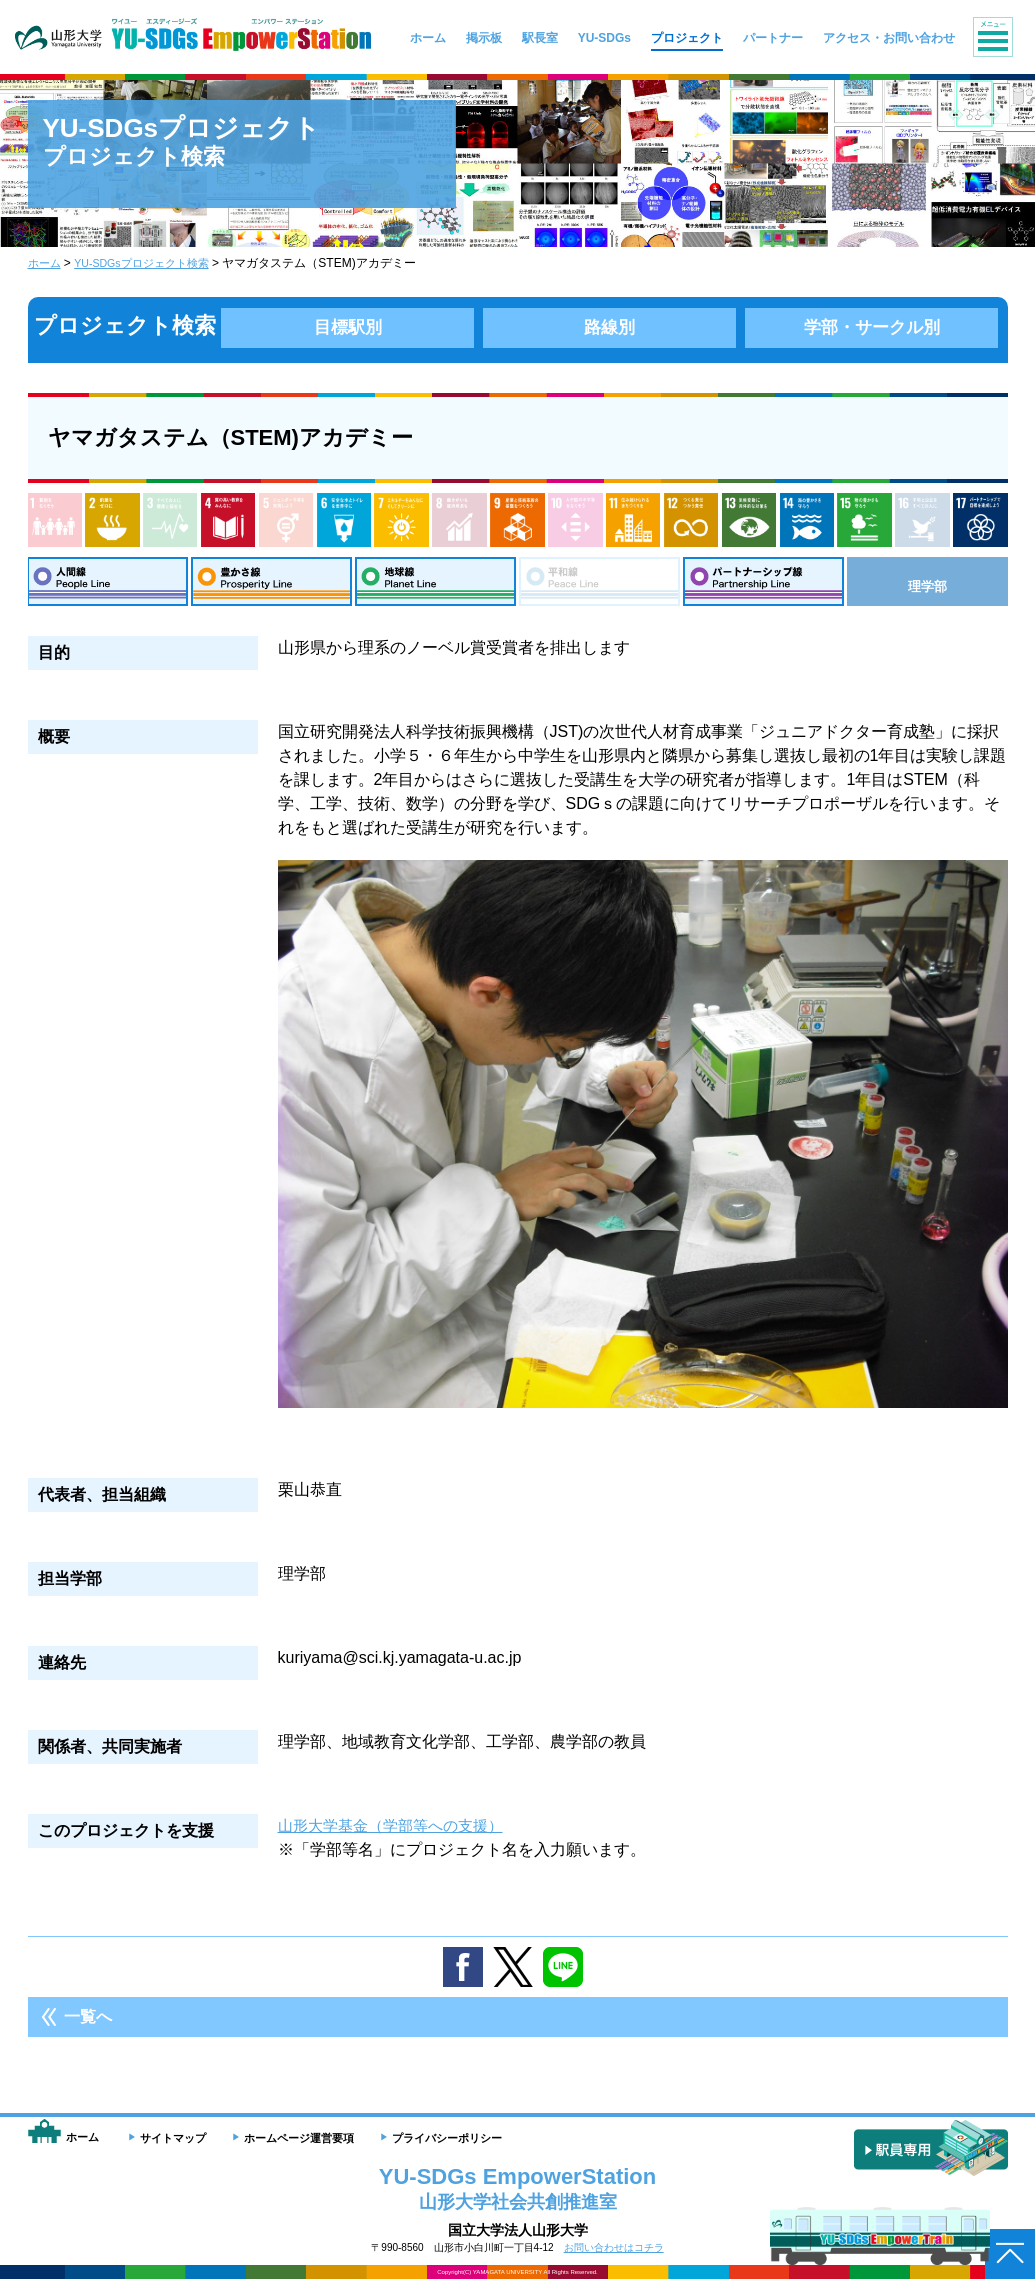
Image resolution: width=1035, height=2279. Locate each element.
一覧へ (88, 2024)
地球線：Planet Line (436, 584)
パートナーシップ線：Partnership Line (764, 584)
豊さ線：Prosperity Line (272, 584)
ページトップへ (1010, 2254)
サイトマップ (173, 2138)
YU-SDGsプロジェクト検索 (151, 263)
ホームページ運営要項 (299, 2138)
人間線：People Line (108, 584)
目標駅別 (348, 326)
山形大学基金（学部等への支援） (398, 1833)
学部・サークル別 (872, 326)
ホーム (46, 263)
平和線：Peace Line (600, 584)
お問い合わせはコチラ (614, 2247)
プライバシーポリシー (447, 2138)
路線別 (610, 326)
